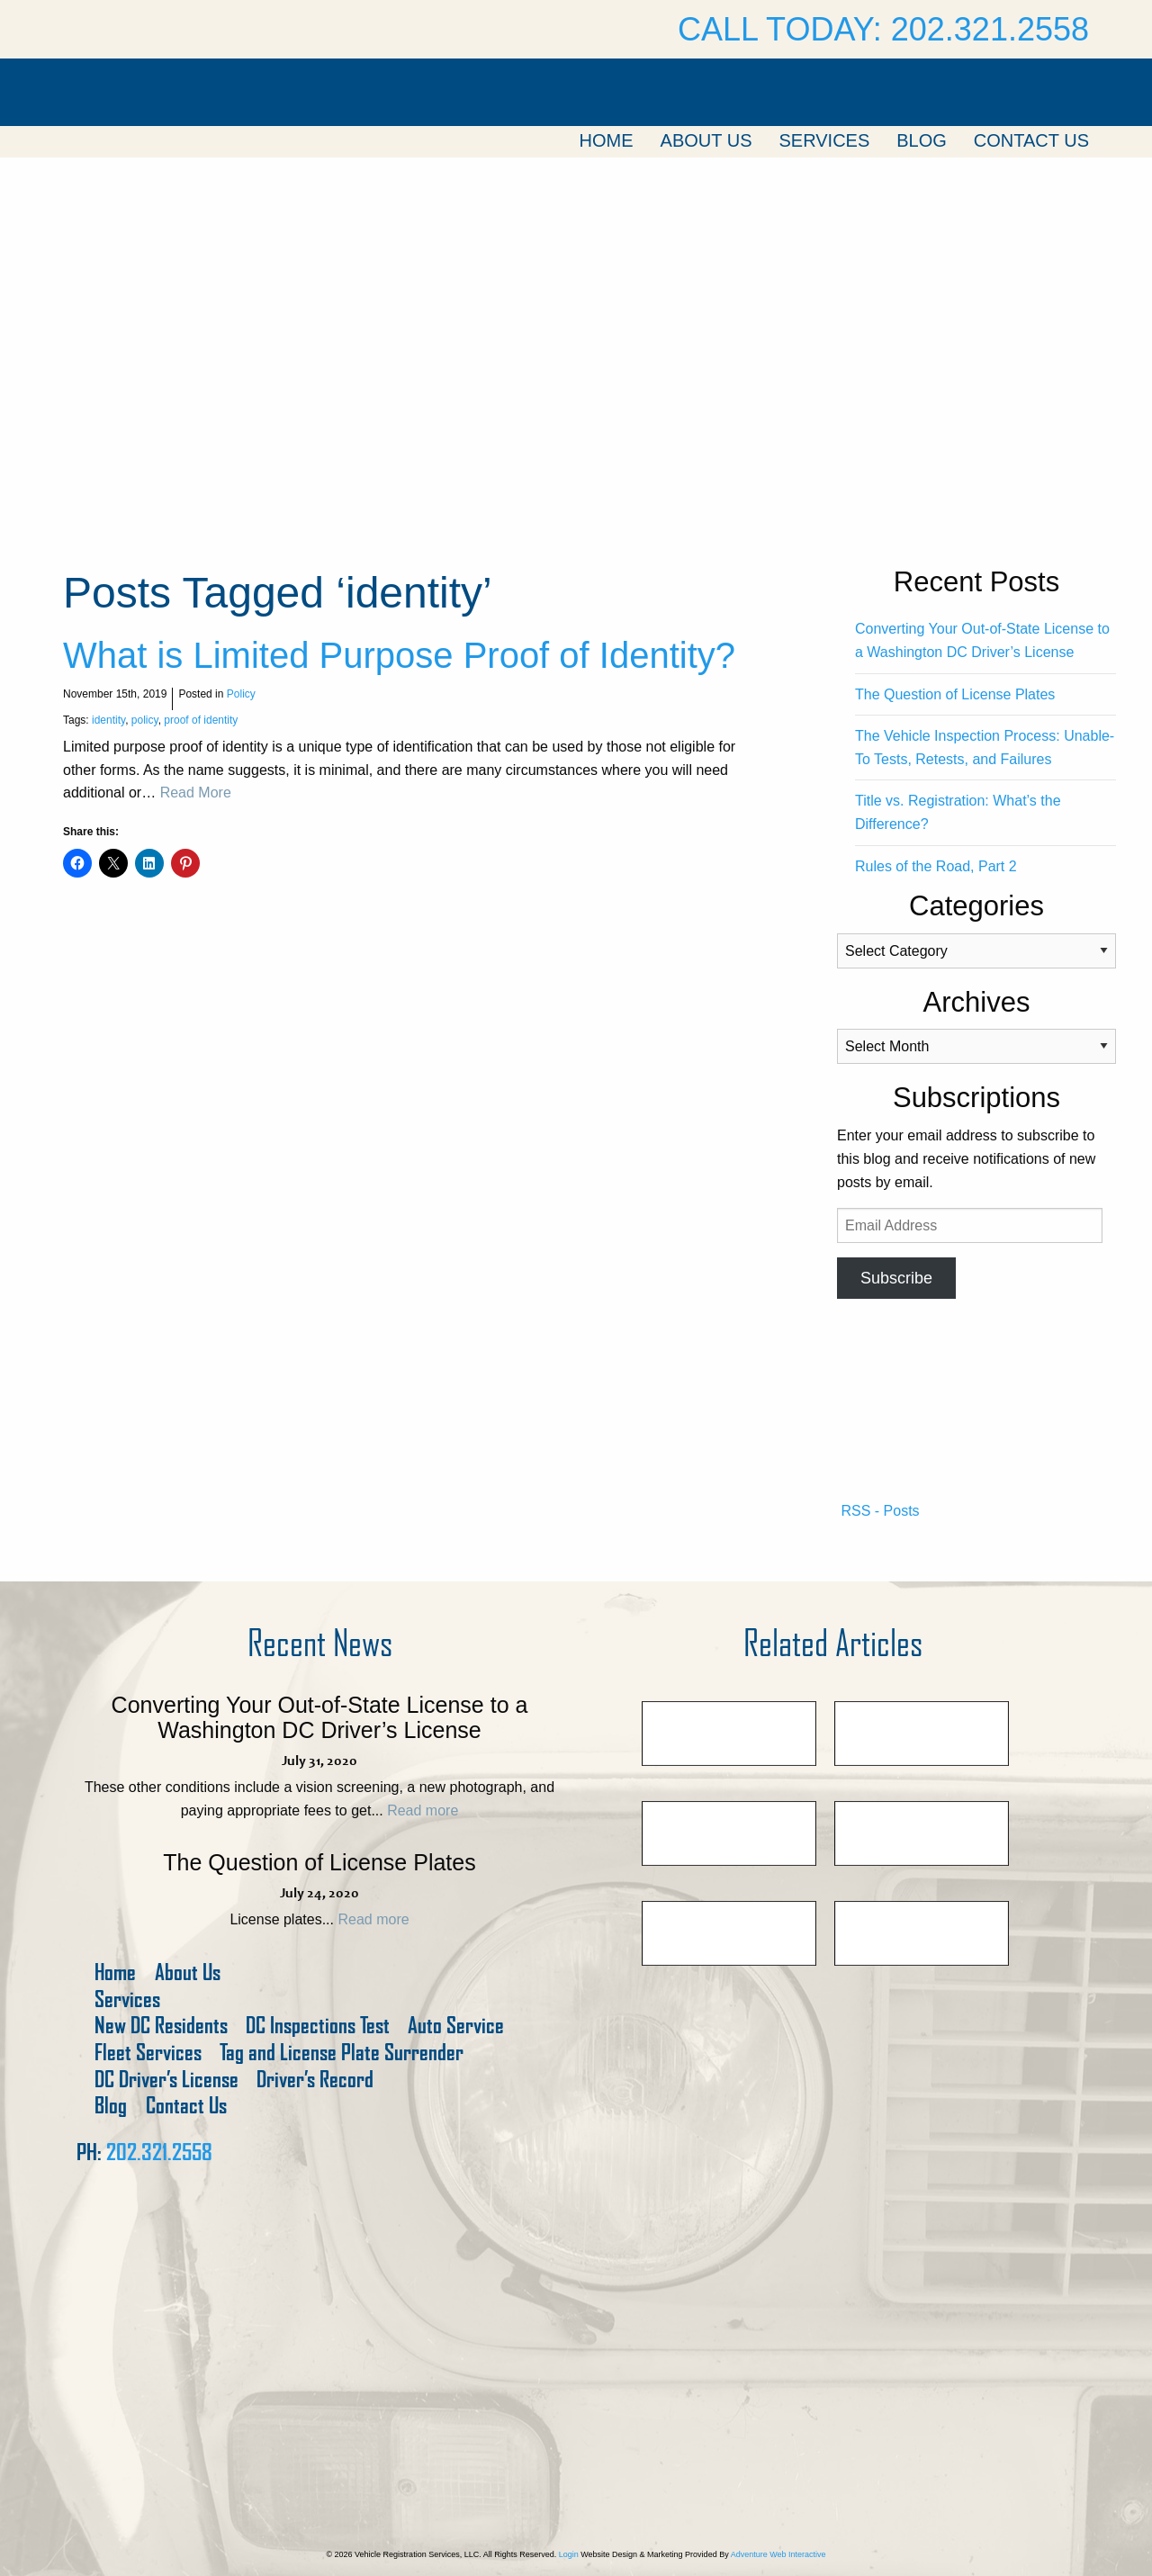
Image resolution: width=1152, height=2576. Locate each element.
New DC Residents (161, 2026)
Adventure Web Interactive (778, 2554)
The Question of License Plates (955, 694)
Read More (195, 792)
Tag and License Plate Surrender (342, 2053)
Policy (241, 694)
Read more (422, 1810)
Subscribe (896, 1278)
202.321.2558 (159, 2152)
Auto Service (456, 2026)
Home (607, 140)
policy (144, 720)
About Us (706, 140)
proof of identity (201, 720)
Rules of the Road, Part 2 (936, 866)
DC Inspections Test (318, 2026)
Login (569, 2554)
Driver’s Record (315, 2080)
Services (823, 140)
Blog (921, 140)
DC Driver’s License (166, 2080)
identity (108, 720)
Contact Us (1031, 140)
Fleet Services (148, 2053)
